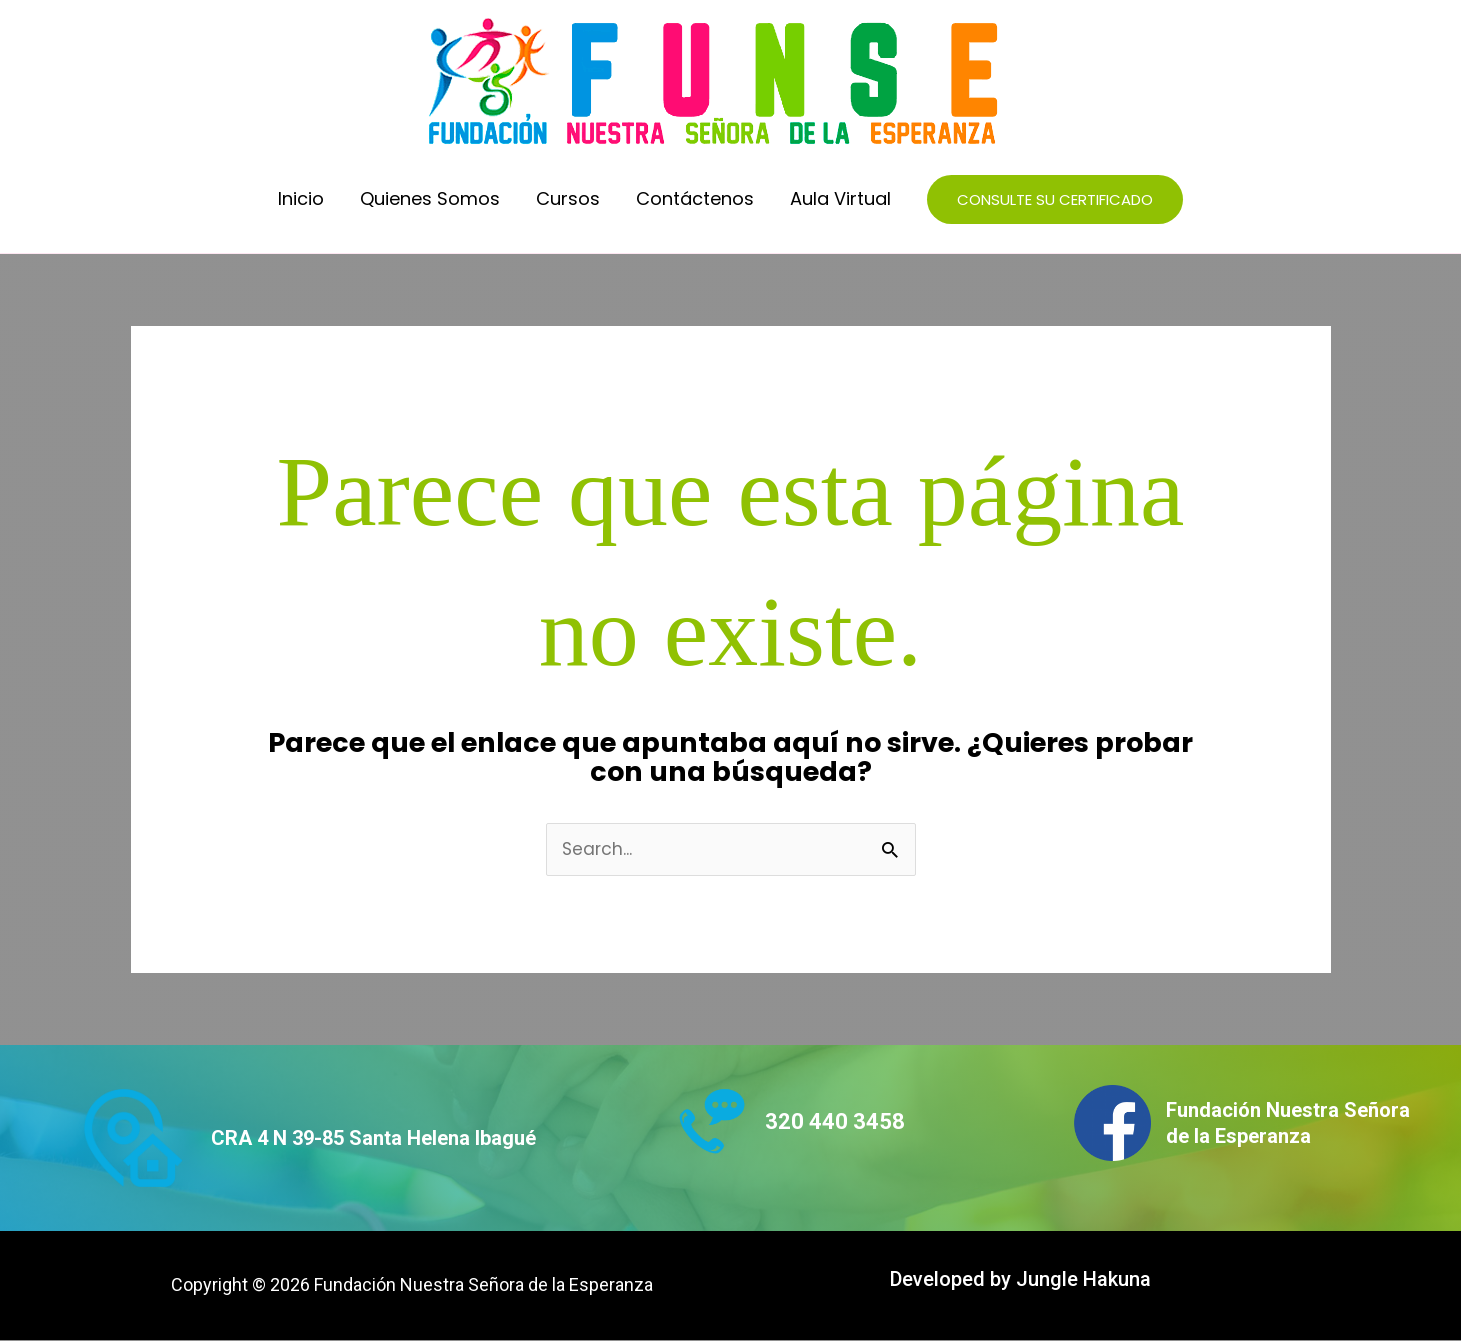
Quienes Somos (430, 198)
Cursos (568, 198)
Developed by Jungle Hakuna (1020, 1280)
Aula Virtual (840, 198)
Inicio (301, 198)
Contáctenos (695, 198)
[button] (1055, 199)
